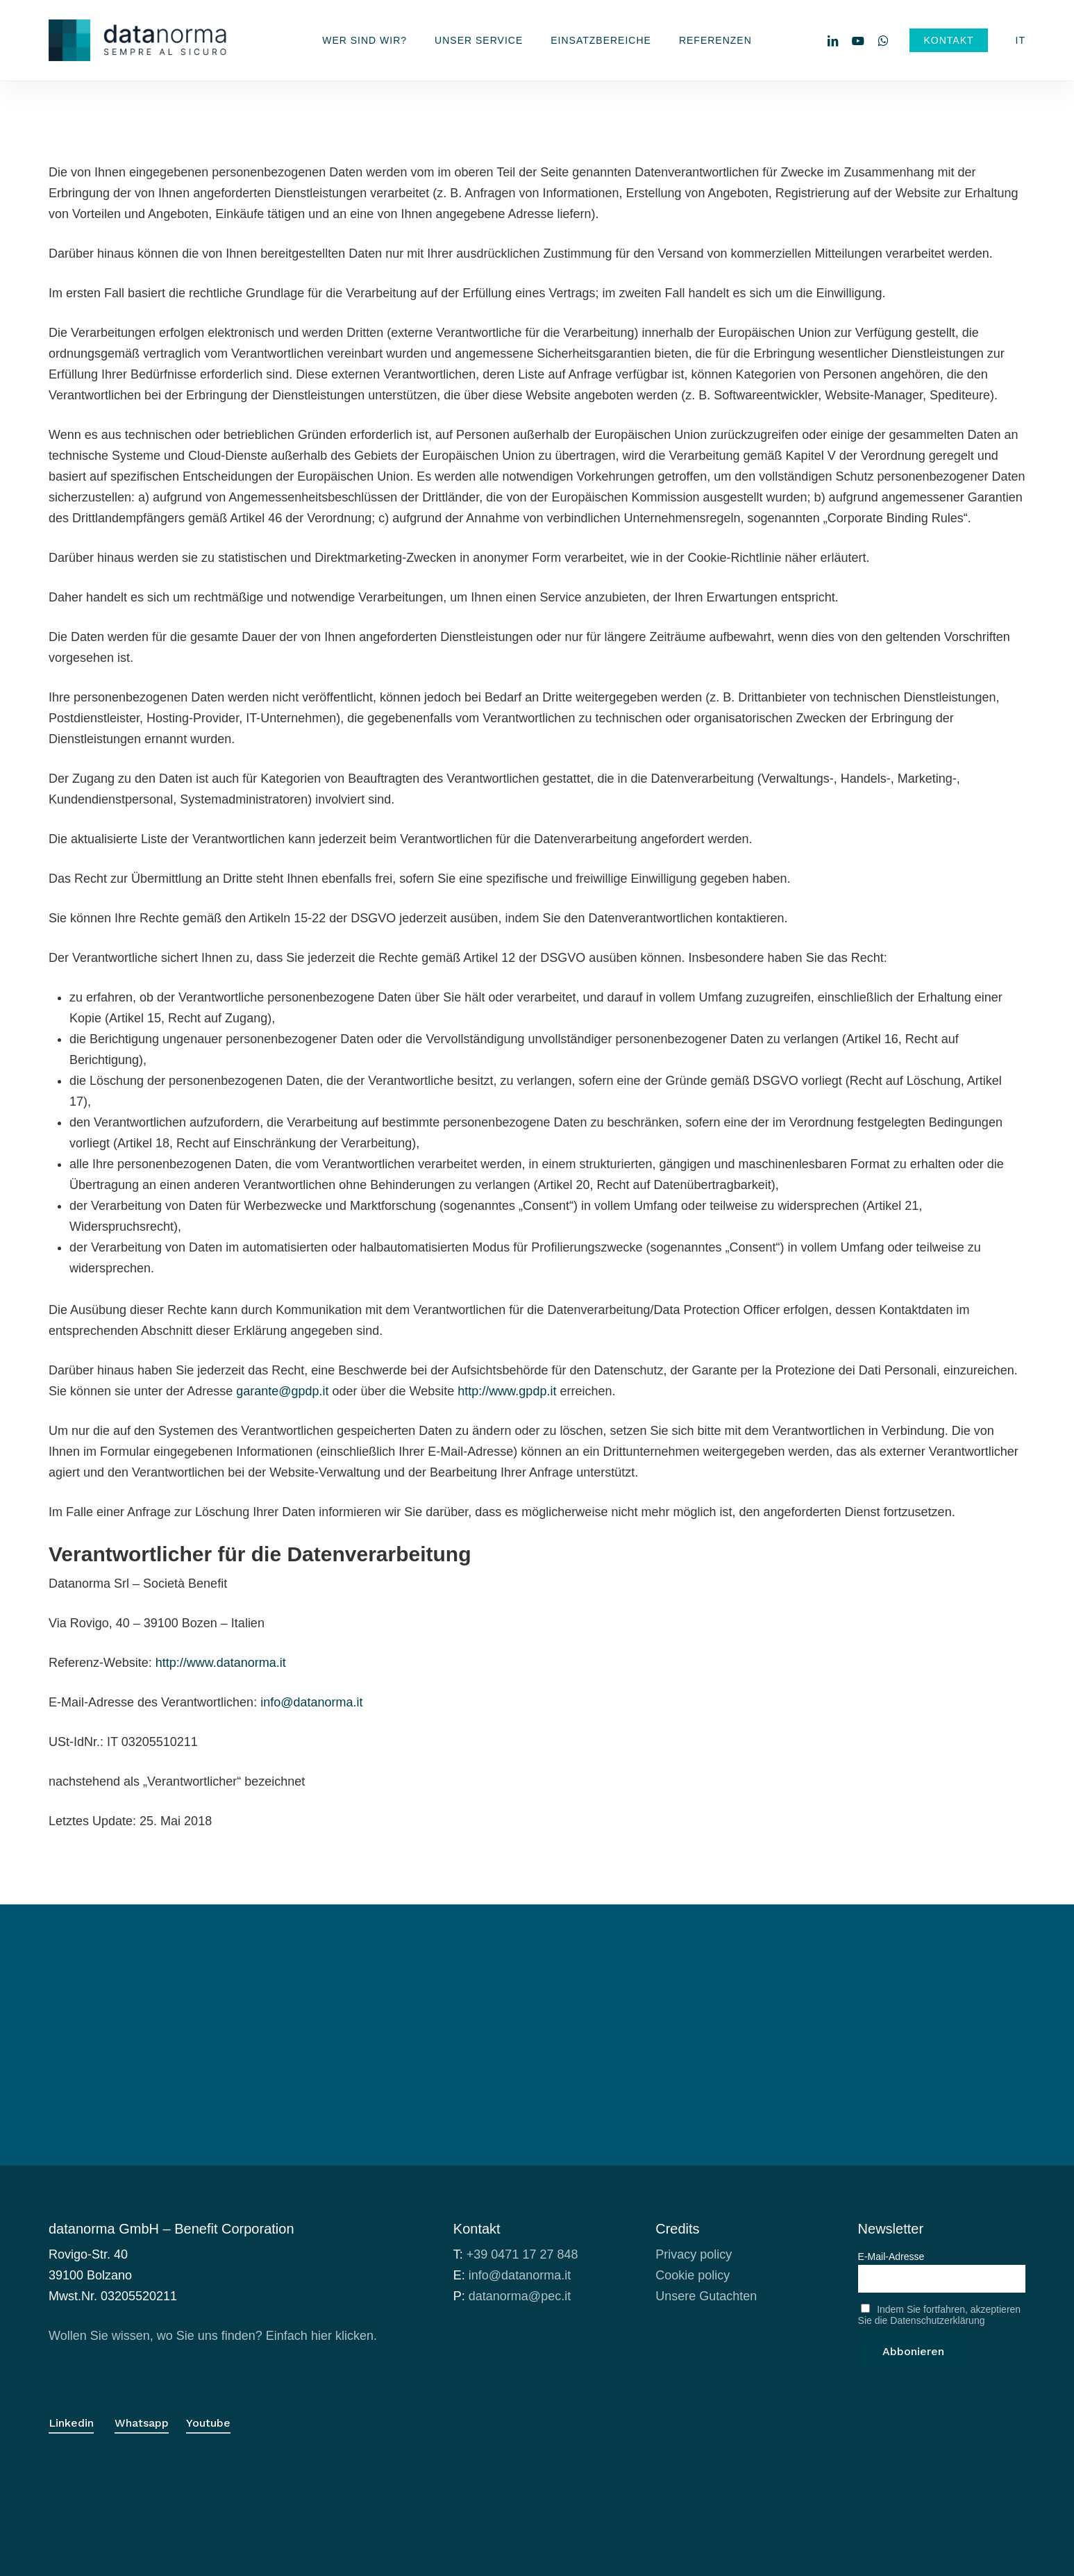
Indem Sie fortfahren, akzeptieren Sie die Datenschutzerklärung (939, 2315)
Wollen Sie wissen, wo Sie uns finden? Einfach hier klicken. (213, 2336)
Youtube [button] (208, 2422)
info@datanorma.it (311, 1702)
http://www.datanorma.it (221, 1663)
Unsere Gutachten (706, 2296)
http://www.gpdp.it (507, 1391)
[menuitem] (1020, 40)
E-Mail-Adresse (891, 2256)
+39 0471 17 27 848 (522, 2254)
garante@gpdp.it (282, 1391)
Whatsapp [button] (142, 2422)
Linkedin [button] (71, 2422)
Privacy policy (693, 2254)
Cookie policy (692, 2275)
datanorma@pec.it (520, 2296)
